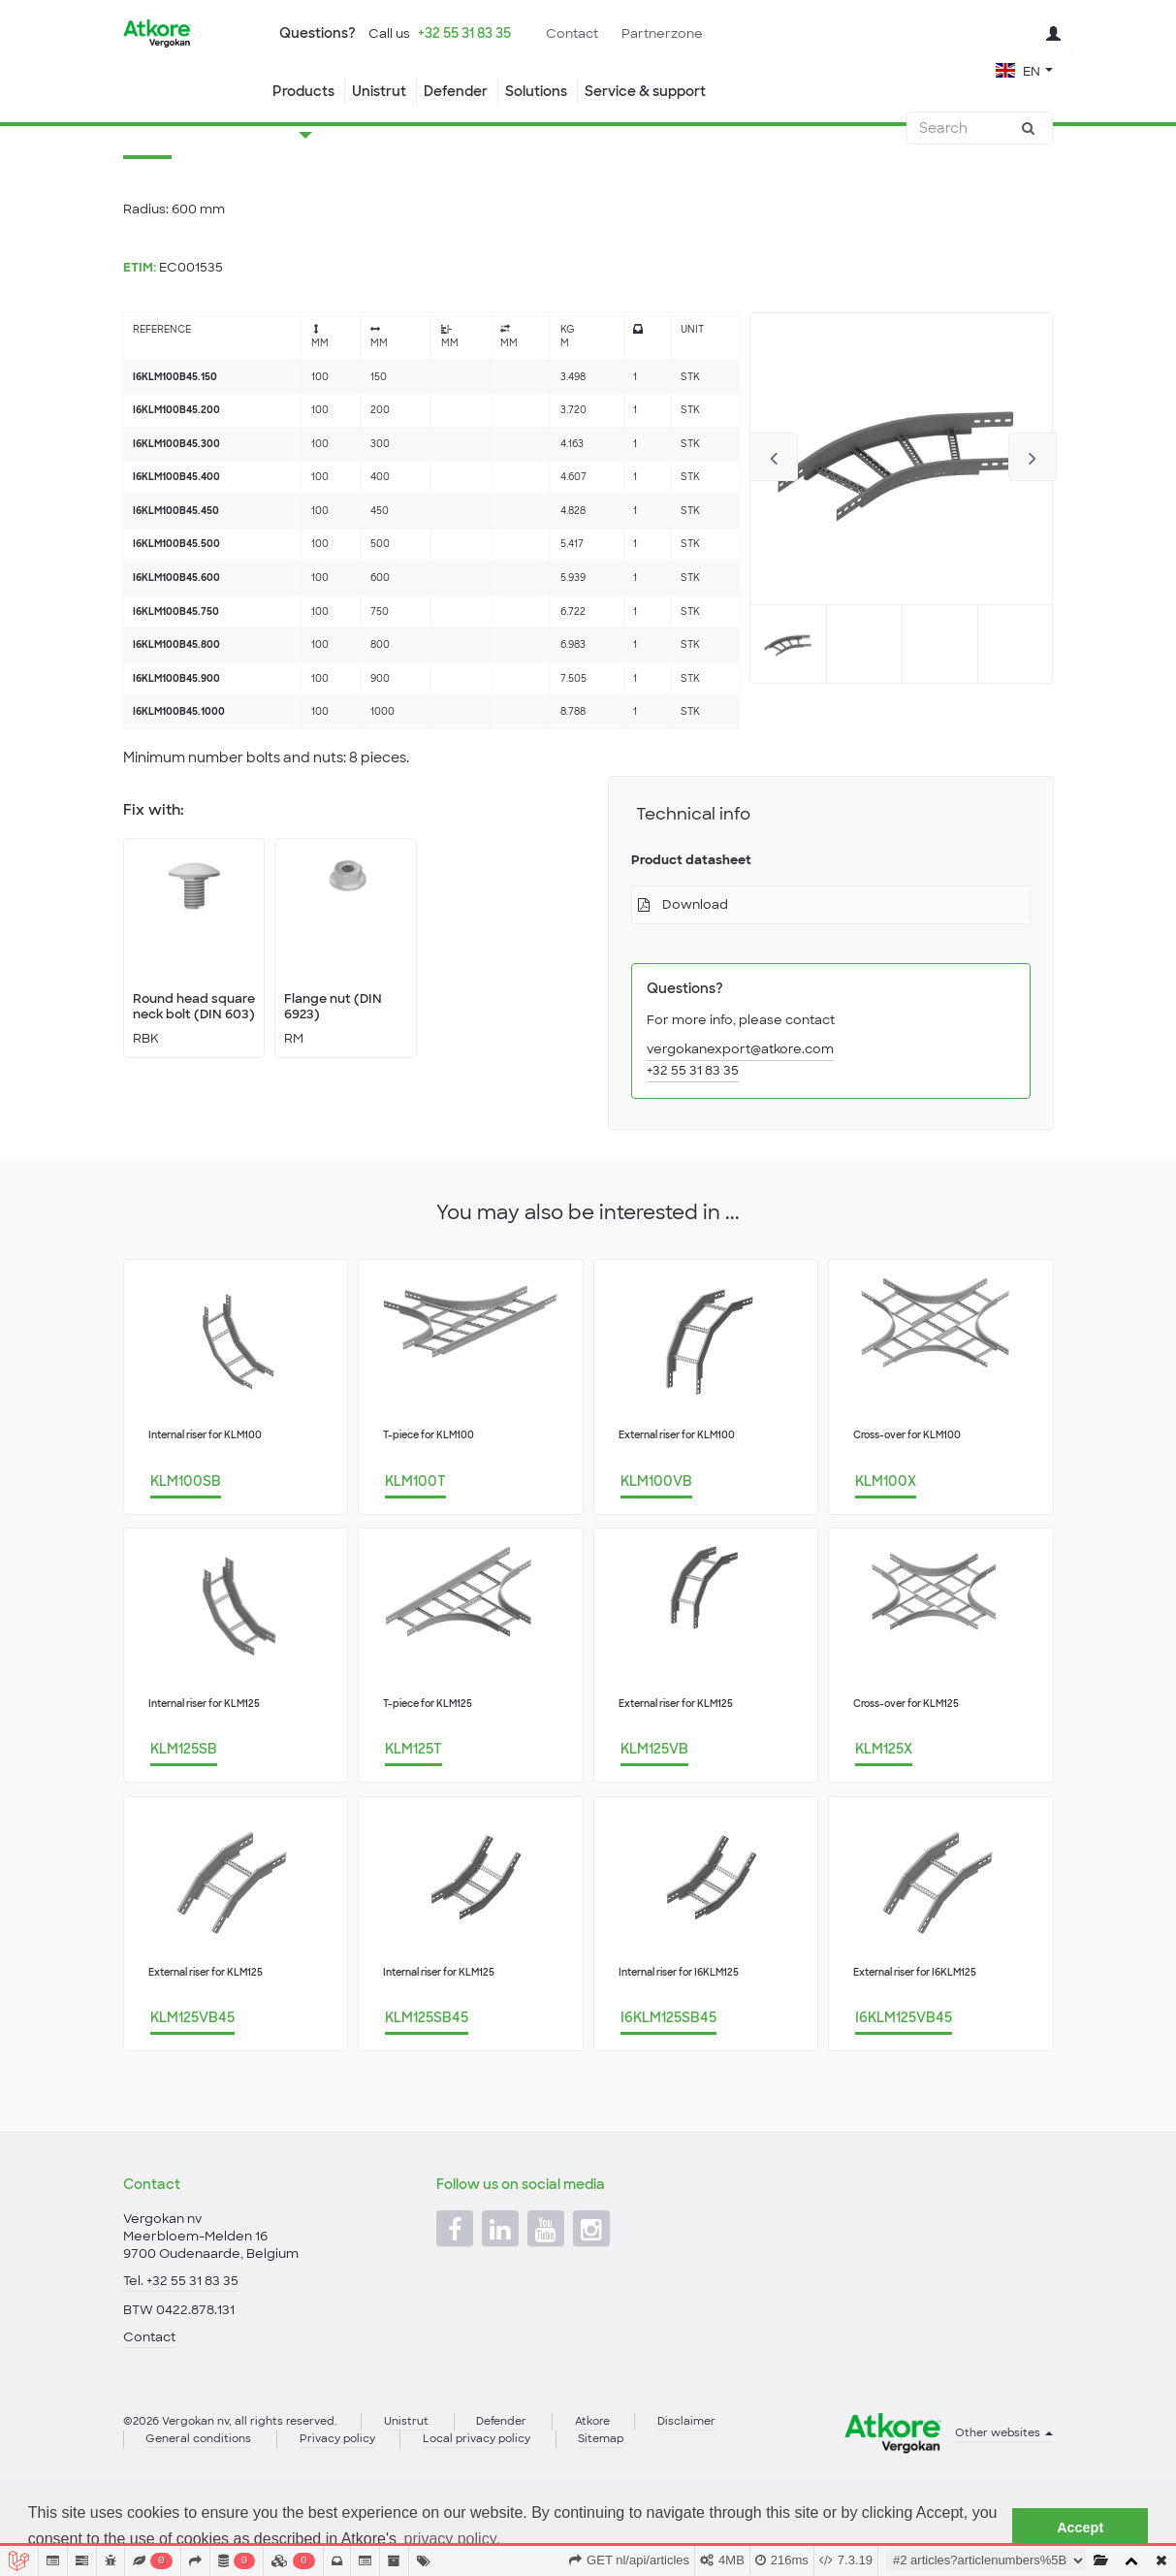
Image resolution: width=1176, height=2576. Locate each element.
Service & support (645, 91)
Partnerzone (662, 33)
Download (695, 982)
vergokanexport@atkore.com (740, 1126)
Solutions (536, 91)
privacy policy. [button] (452, 2538)
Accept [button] (1080, 2527)
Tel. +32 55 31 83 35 (180, 2343)
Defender (456, 91)
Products (303, 91)
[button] (1024, 69)
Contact (572, 33)
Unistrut (379, 91)
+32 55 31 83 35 (464, 33)
